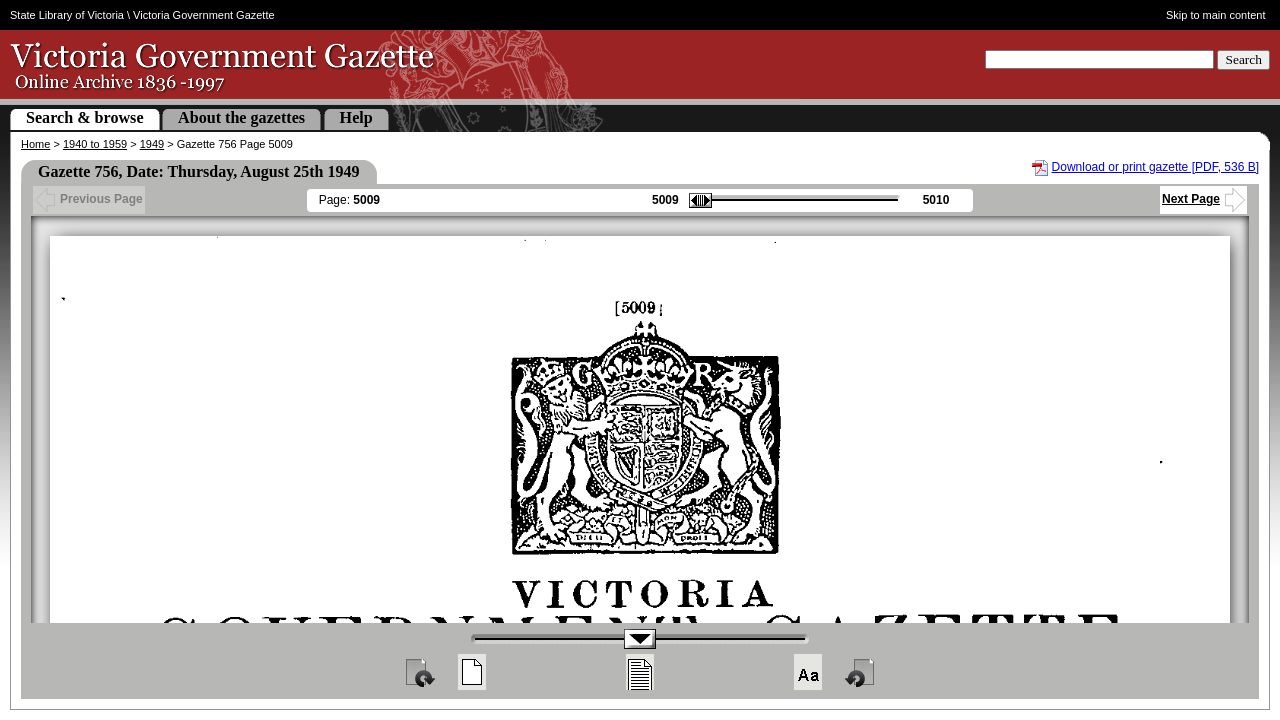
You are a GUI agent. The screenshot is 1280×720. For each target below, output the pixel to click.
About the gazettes (241, 117)
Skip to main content (1216, 15)
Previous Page (89, 199)
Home (35, 144)
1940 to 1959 (95, 144)
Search (1243, 59)
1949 (152, 144)
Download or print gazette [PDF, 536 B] (1155, 167)
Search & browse (85, 117)
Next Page (1203, 199)
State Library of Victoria (67, 15)
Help (356, 117)
